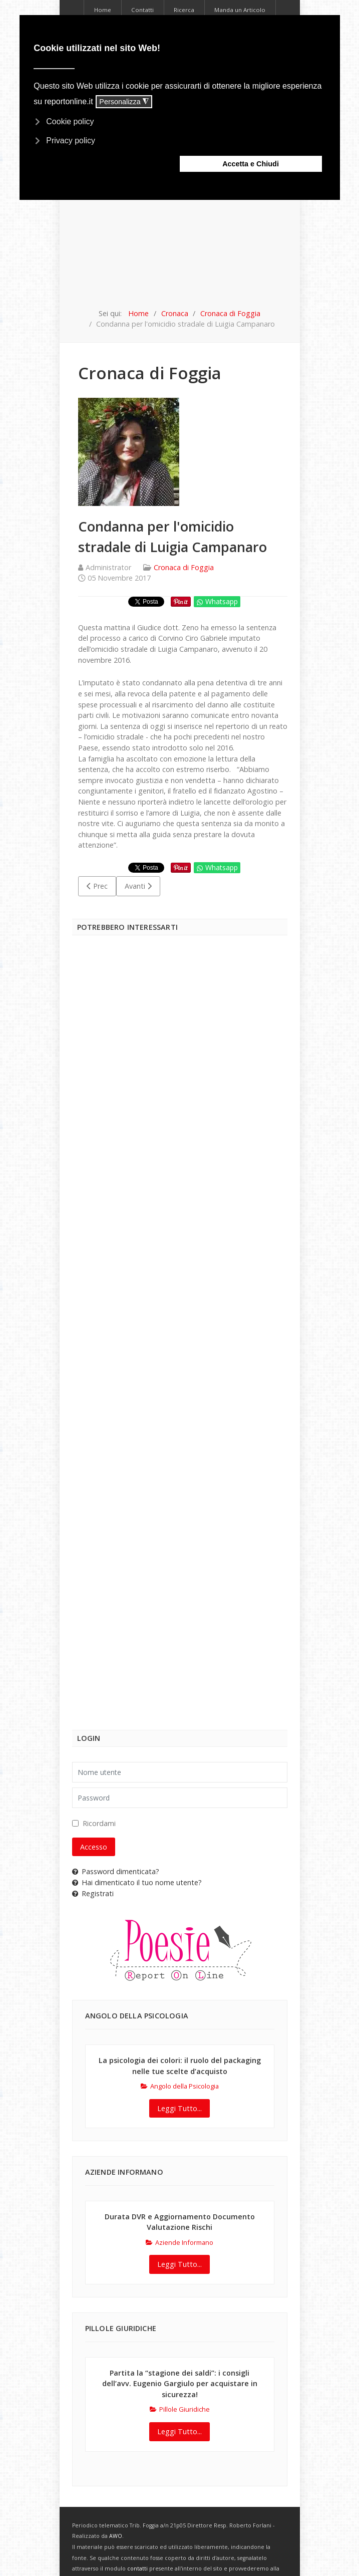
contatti (137, 2568)
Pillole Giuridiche (180, 2409)
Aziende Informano (179, 2242)
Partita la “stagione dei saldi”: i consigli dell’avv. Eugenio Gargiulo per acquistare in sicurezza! (179, 2383)
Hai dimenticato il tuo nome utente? (137, 1882)
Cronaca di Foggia (184, 567)
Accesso (93, 1847)
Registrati (93, 1893)
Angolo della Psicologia (180, 2086)
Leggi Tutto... (179, 2108)
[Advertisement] (179, 233)
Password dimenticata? (115, 1871)
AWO (115, 2535)
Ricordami (99, 1823)
